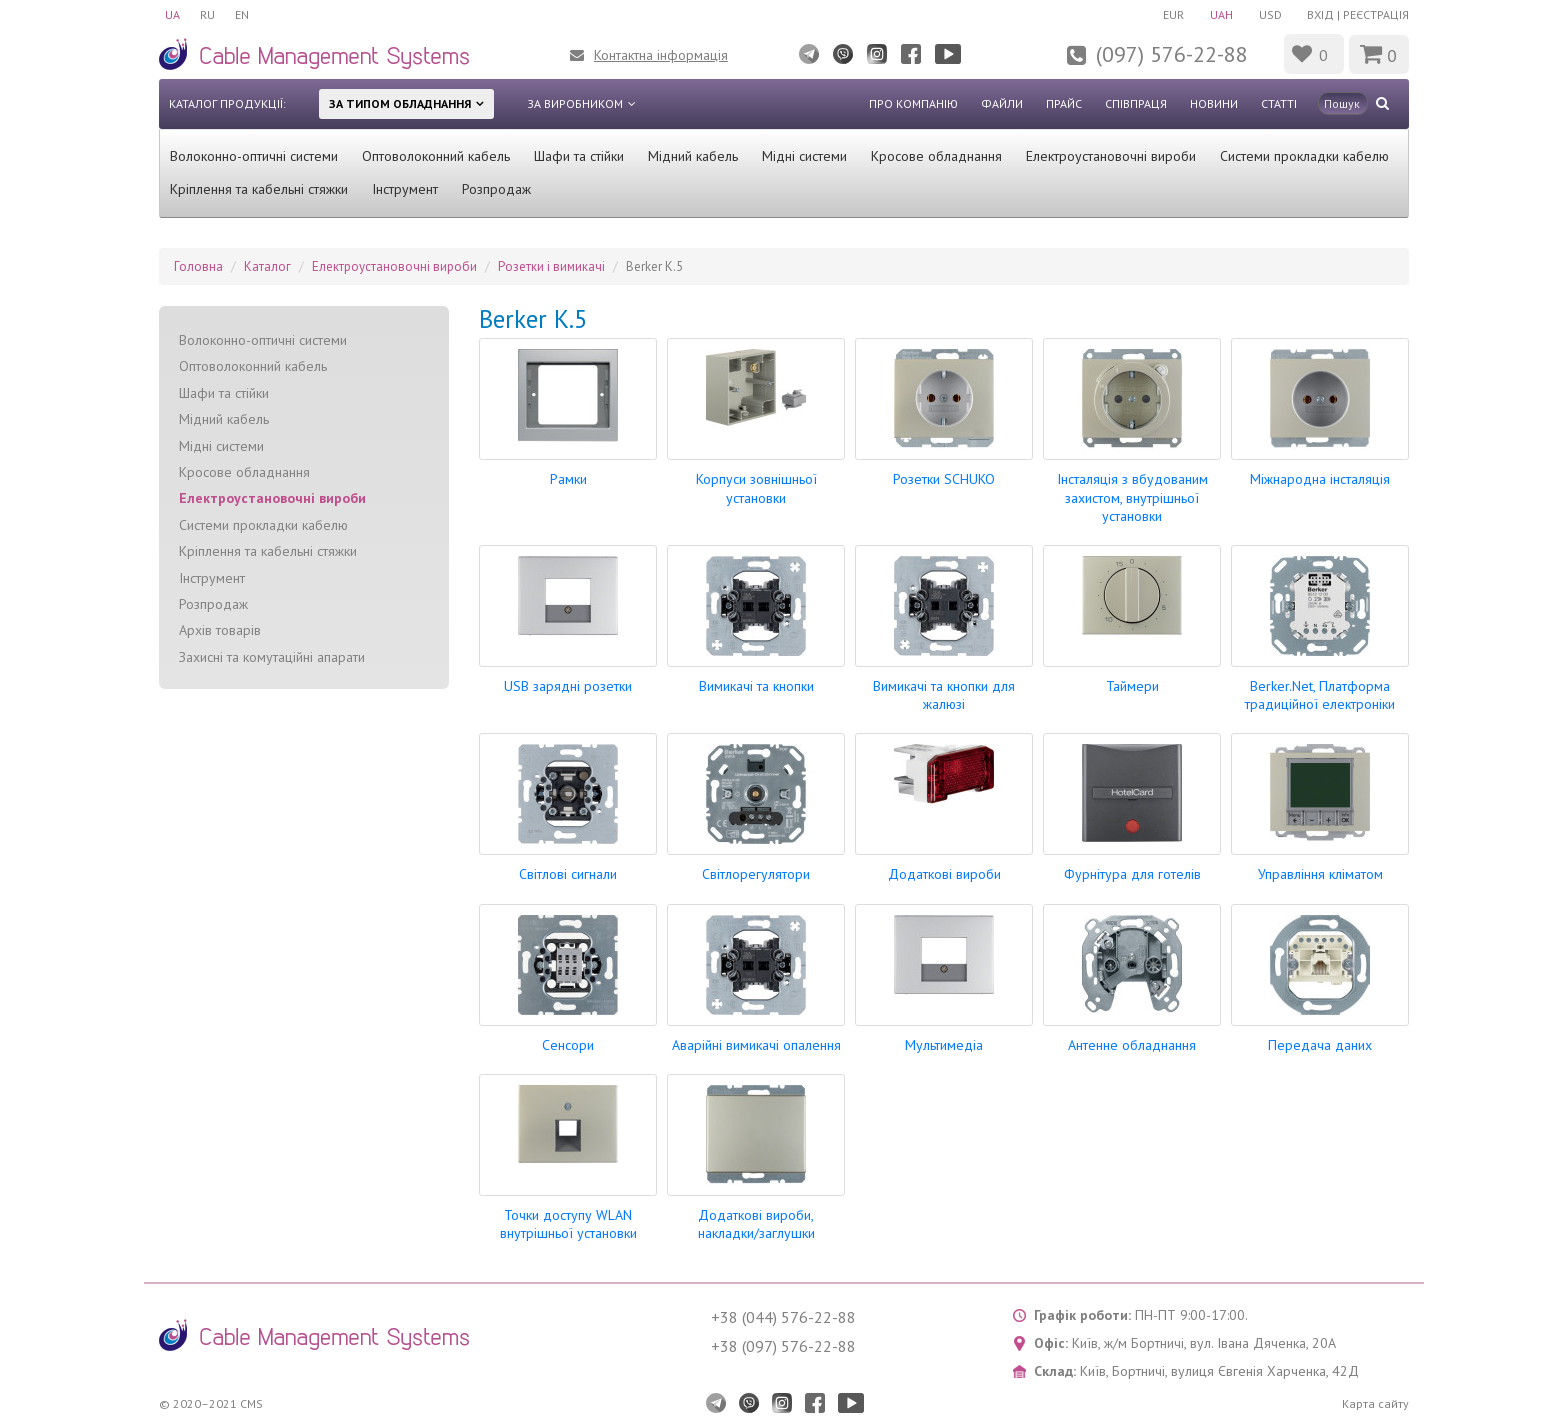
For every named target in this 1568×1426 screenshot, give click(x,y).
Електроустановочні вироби (1111, 156)
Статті (1279, 103)
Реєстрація (1376, 14)
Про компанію (913, 103)
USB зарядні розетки (568, 686)
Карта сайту (1375, 1403)
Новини (1214, 103)
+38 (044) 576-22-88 (783, 1317)
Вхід (1320, 14)
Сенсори (568, 1045)
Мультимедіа (944, 1045)
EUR (1173, 14)
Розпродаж (496, 189)
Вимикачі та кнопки (756, 686)
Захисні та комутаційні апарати (272, 657)
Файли (1002, 103)
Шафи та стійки (579, 156)
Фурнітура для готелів (1132, 874)
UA (172, 14)
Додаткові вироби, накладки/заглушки (756, 1224)
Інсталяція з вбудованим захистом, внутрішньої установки (1132, 497)
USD (1270, 14)
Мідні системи (804, 156)
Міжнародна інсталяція (1320, 479)
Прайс (1064, 103)
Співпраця (1136, 103)
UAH (1221, 14)
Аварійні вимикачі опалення (756, 1045)
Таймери (1132, 686)
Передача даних (1320, 1045)
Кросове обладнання (936, 156)
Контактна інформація (661, 55)
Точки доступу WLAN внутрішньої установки (568, 1224)
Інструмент (405, 189)
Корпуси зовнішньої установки (756, 488)
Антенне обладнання (1132, 1045)
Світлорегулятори (756, 874)
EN (242, 14)
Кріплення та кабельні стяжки (259, 189)
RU (207, 14)
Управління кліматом (1320, 874)
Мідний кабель (693, 156)
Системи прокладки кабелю (1304, 156)
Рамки (568, 479)
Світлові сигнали (568, 874)
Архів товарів (220, 630)
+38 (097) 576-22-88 (783, 1346)
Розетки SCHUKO (944, 479)
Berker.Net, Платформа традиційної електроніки (1320, 695)
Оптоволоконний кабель (436, 156)
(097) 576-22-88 (1172, 54)
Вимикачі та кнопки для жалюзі (944, 695)
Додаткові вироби (944, 874)
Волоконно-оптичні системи (254, 156)
